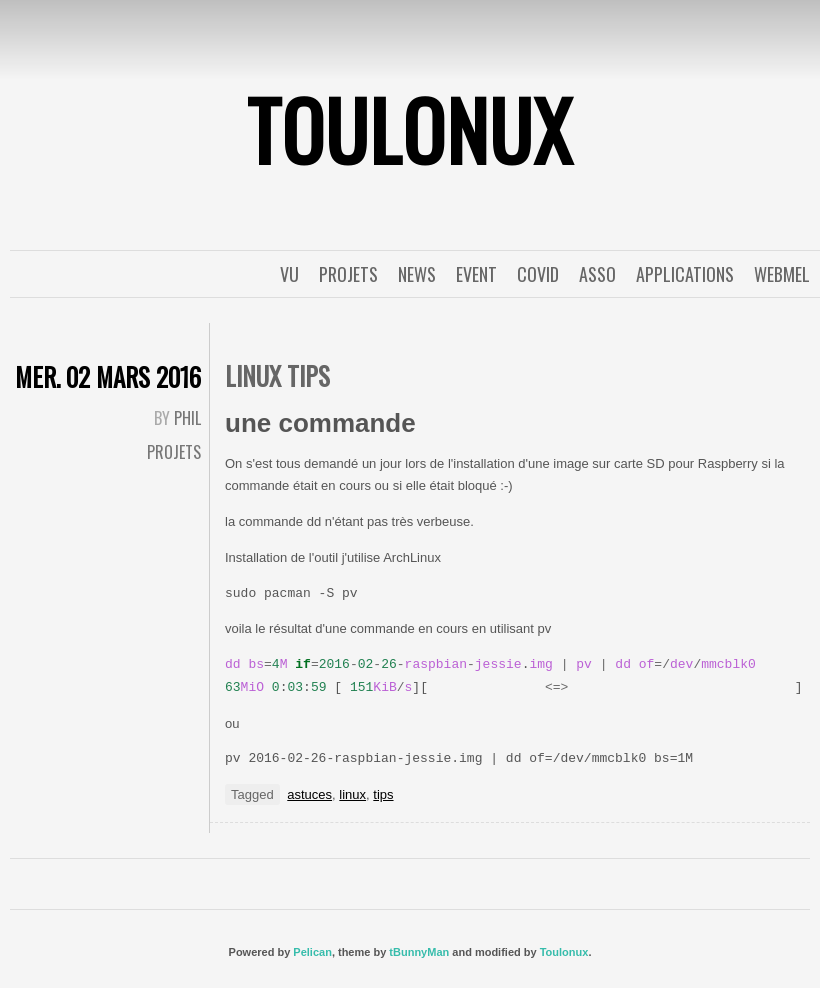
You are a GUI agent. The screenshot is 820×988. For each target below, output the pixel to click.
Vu (289, 274)
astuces (309, 794)
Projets (348, 274)
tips (383, 794)
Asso (597, 274)
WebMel (782, 274)
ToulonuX (410, 129)
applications (685, 274)
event (476, 274)
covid (538, 274)
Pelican (312, 952)
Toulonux (564, 952)
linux (352, 794)
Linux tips (277, 375)
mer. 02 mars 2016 (108, 376)
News (417, 274)
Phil (187, 418)
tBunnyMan (419, 952)
